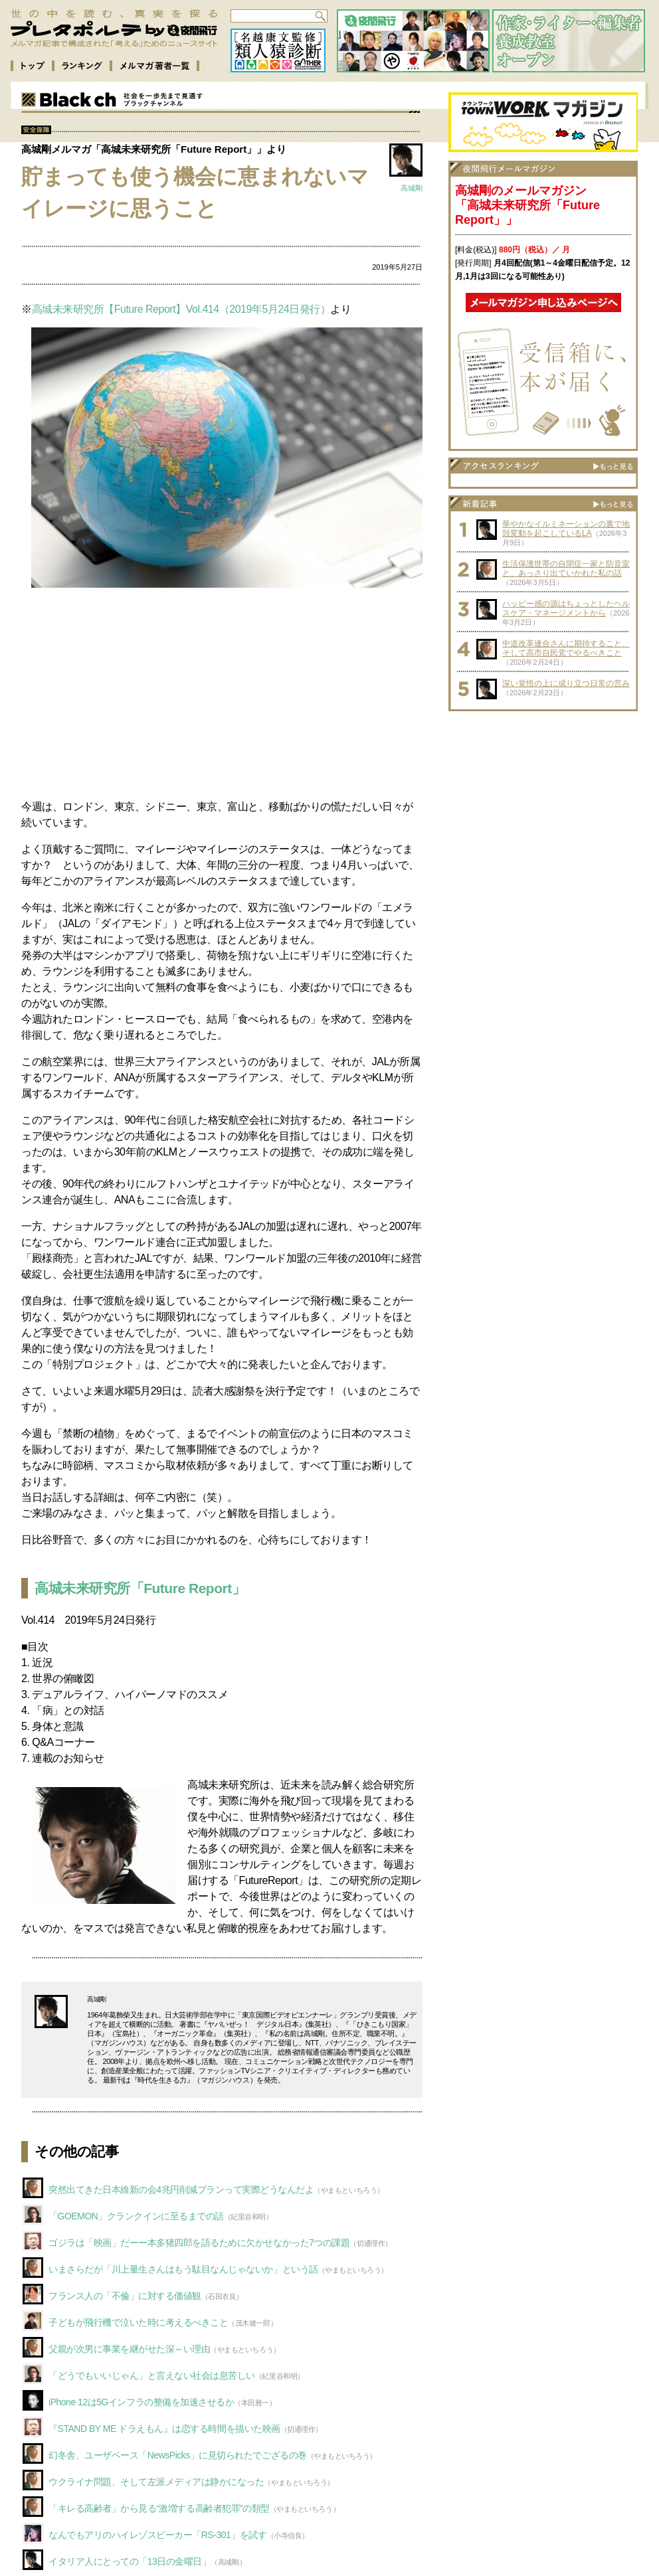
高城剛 (412, 188)
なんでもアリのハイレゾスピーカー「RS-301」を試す (157, 2535)
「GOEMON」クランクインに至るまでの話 (136, 2216)
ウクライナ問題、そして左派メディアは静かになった (156, 2481)
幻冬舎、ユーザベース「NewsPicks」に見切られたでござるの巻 (177, 2455)
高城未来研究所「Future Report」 (140, 1588)
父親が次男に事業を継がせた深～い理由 (129, 2349)
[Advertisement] (222, 695)
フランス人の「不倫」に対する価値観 (124, 2295)
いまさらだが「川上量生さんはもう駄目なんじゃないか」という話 (183, 2269)
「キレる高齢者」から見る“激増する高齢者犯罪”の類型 (159, 2508)
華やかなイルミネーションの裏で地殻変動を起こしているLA (566, 528)
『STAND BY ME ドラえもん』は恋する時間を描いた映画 (164, 2428)
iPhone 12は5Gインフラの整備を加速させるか (141, 2402)
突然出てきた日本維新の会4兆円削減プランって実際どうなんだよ (181, 2189)
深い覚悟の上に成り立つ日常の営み (566, 683)
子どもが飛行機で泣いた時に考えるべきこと (138, 2322)
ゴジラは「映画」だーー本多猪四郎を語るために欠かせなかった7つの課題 (198, 2242)
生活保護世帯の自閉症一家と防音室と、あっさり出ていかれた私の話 (566, 568)
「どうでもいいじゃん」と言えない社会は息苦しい (151, 2375)
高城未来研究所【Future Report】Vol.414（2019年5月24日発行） (181, 309)
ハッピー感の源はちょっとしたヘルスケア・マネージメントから (566, 608)
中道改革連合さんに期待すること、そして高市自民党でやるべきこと (566, 648)
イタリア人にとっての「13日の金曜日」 (129, 2561)
